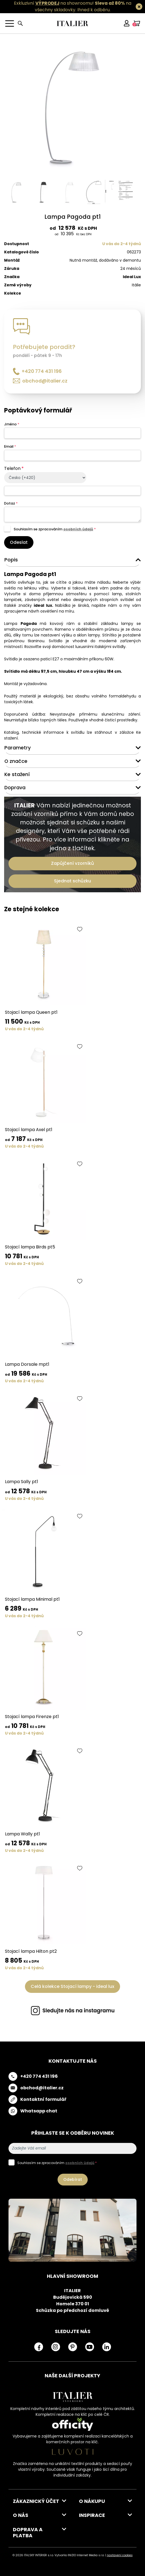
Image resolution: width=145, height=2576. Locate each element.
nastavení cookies (120, 2555)
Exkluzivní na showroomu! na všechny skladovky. (72, 6)
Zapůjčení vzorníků (72, 863)
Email (10, 446)
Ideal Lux (132, 276)
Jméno (11, 424)
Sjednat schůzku (72, 881)
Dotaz (11, 503)
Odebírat (72, 2179)
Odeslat (19, 542)
